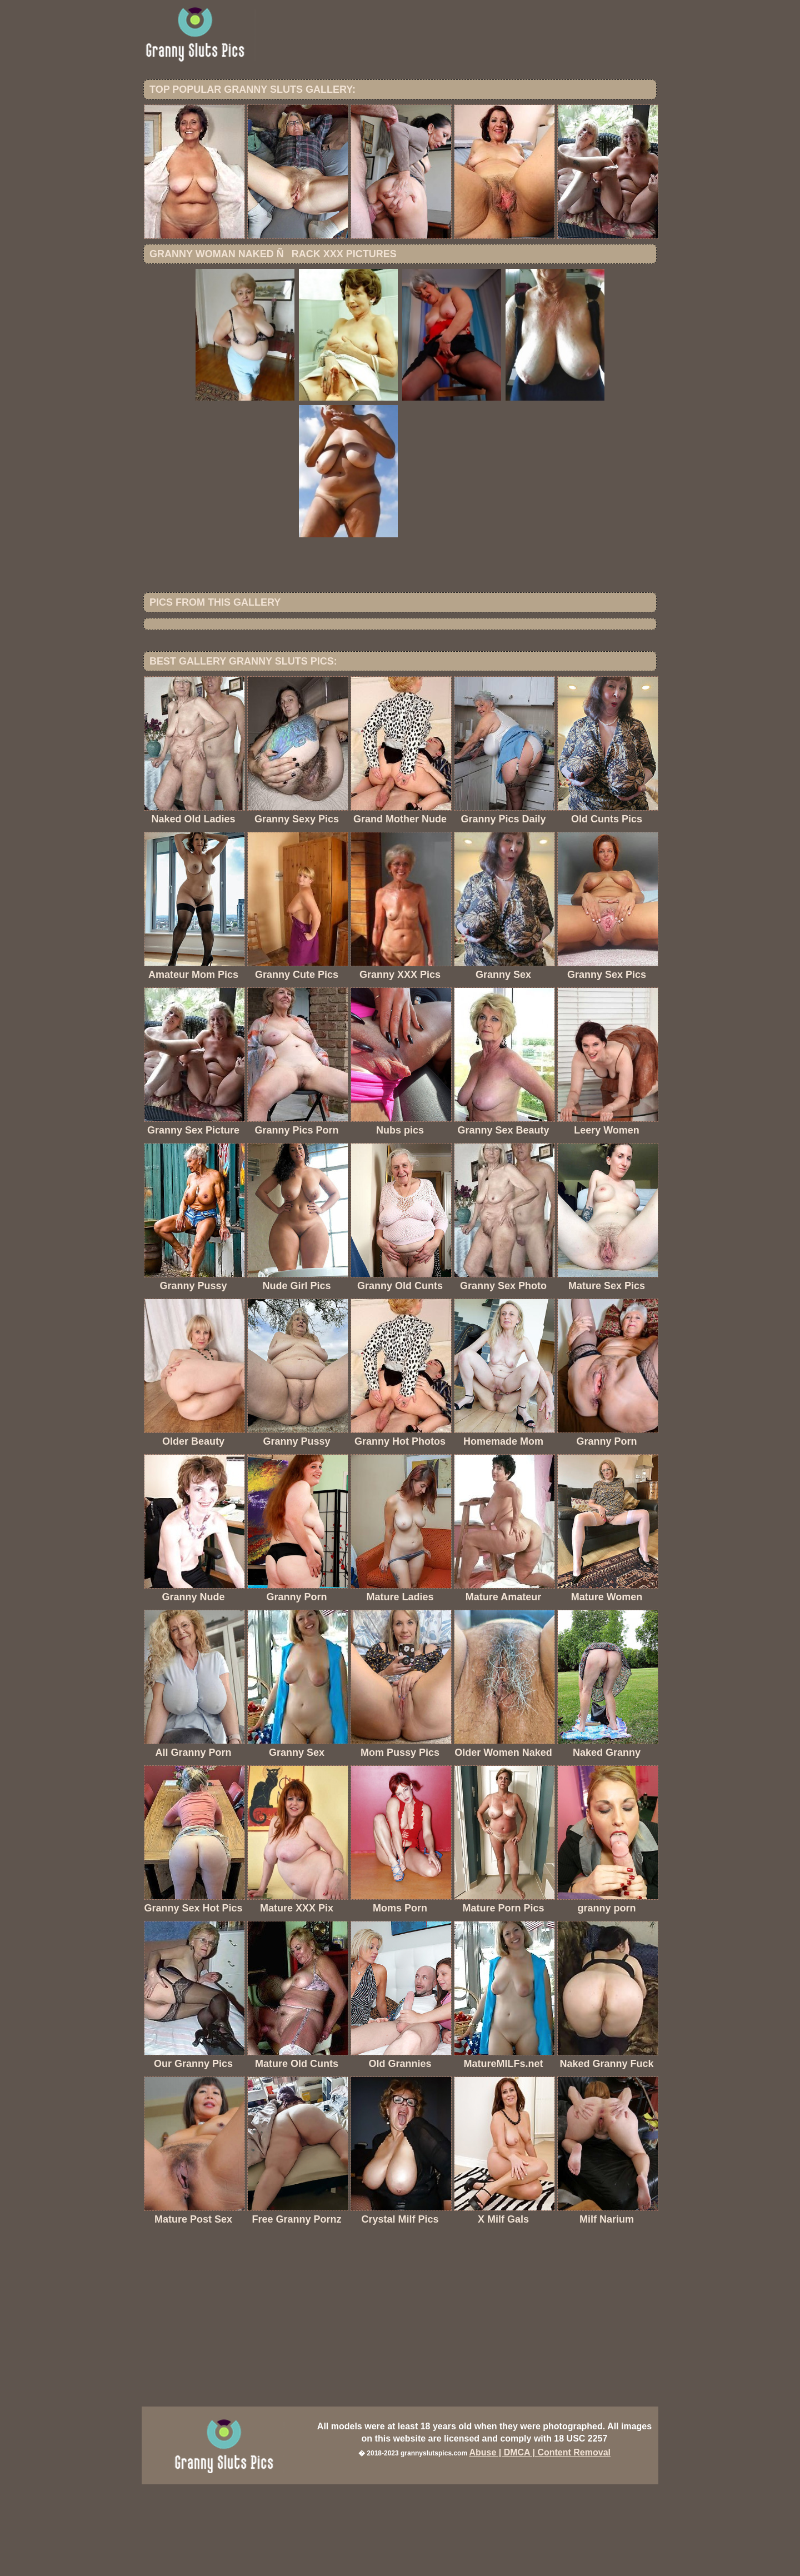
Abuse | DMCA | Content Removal (540, 2544)
